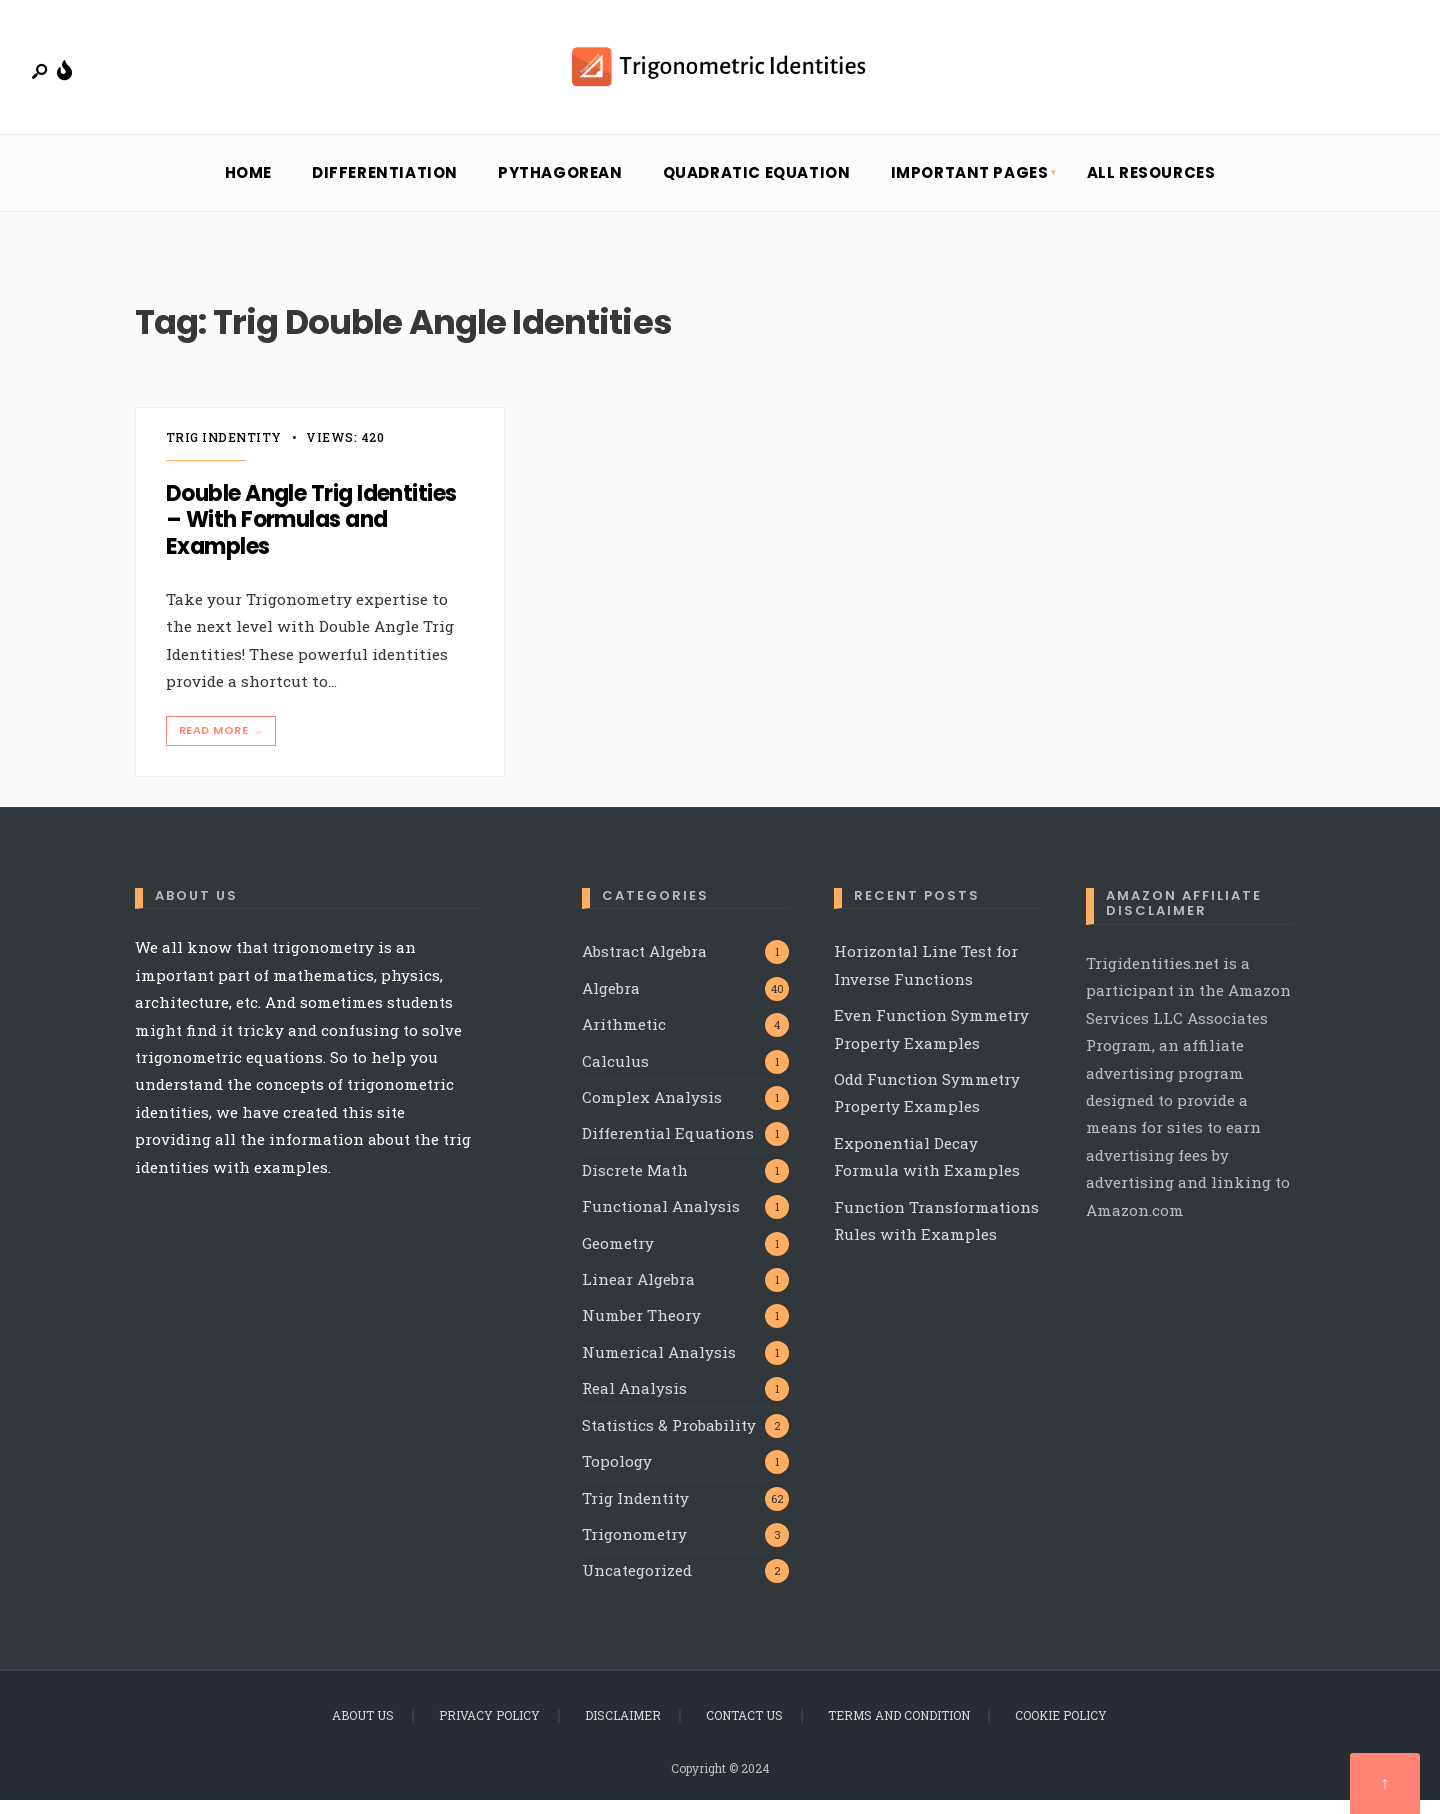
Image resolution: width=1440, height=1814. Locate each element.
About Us (363, 1729)
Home (248, 187)
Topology (617, 1476)
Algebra (611, 1002)
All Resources (1151, 187)
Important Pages (970, 187)
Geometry (618, 1257)
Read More (223, 744)
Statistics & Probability (669, 1439)
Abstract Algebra (644, 966)
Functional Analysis (661, 1221)
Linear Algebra (638, 1293)
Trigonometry (634, 1548)
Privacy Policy (489, 1729)
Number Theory (641, 1330)
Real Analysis (634, 1403)
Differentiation (385, 187)
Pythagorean (560, 187)
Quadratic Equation (757, 187)
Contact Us (744, 1729)
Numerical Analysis (659, 1366)
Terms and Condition (899, 1729)
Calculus (615, 1075)
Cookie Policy (1061, 1729)
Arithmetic (624, 1038)
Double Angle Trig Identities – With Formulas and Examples (311, 535)
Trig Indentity (224, 452)
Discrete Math (635, 1184)
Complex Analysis (652, 1111)
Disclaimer (623, 1729)
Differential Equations (668, 1148)
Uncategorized (637, 1585)
